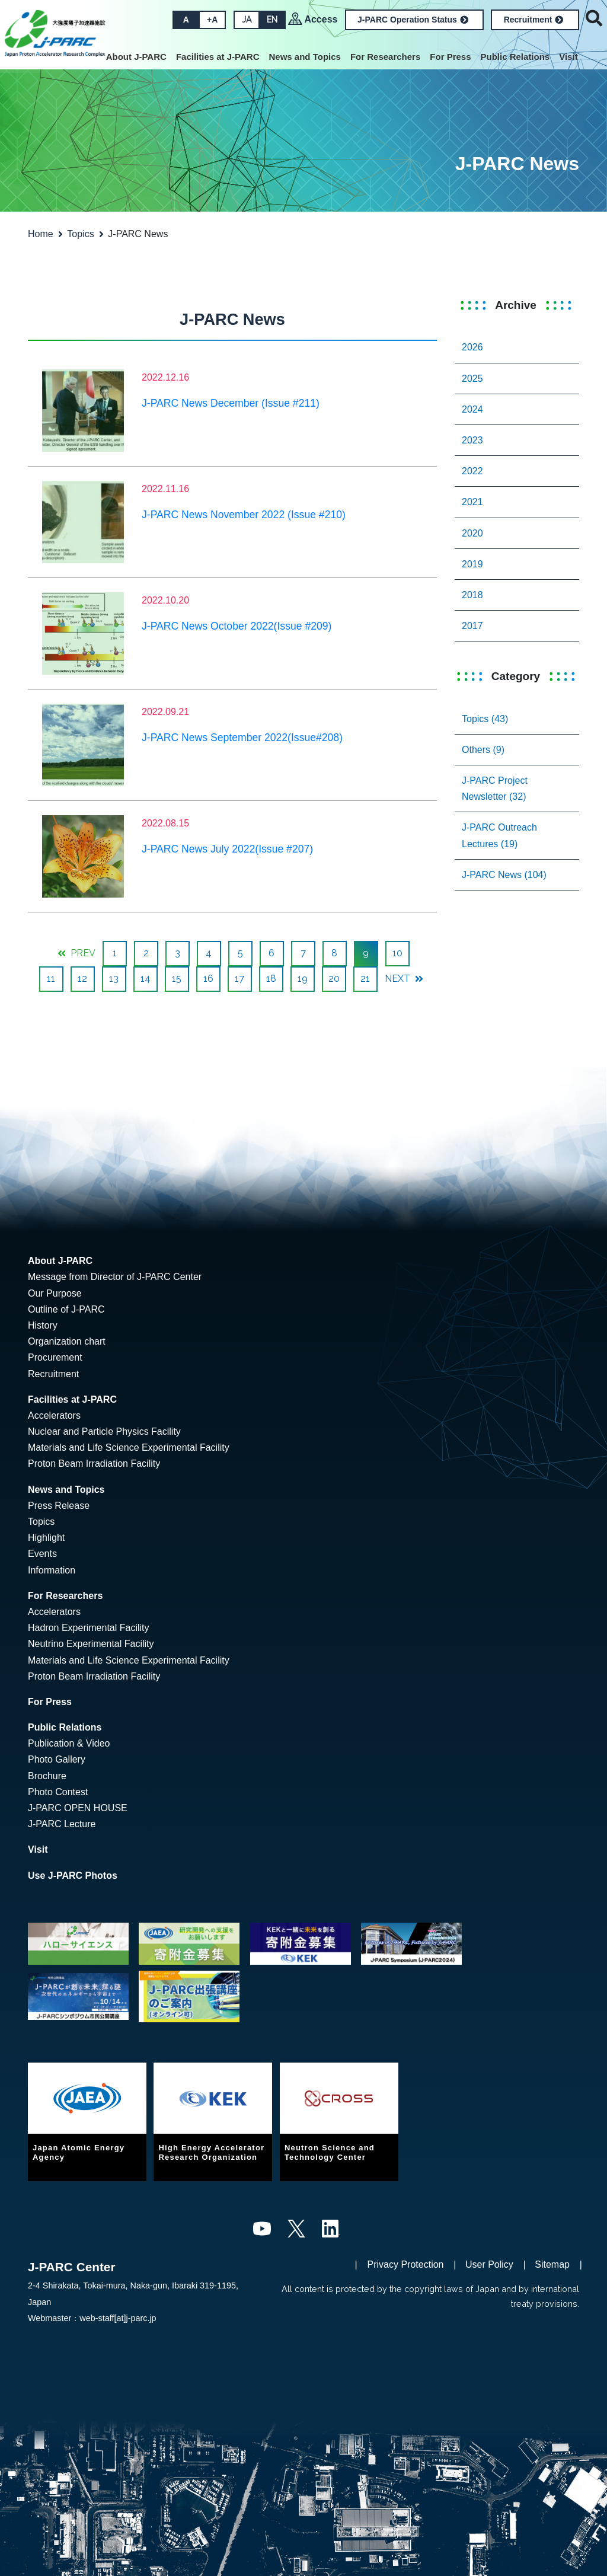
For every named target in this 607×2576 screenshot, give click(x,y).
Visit (568, 57)
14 (145, 978)
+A (212, 19)
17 (239, 978)
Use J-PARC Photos (72, 1875)
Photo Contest (58, 1792)
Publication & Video (69, 1743)
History (42, 1325)
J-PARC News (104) (504, 875)
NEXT (404, 978)
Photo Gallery (56, 1759)
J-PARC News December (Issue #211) (231, 403)
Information (51, 1570)
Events (42, 1554)
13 (114, 978)
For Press (450, 57)
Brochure (47, 1776)
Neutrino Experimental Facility (91, 1644)
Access (320, 19)
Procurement (55, 1357)
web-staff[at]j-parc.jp (117, 2318)
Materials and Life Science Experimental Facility (128, 1447)
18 (271, 978)
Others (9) (483, 750)
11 (51, 978)
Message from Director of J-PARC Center (115, 1277)
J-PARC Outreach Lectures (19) (499, 835)
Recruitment (534, 19)
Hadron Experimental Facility (88, 1628)
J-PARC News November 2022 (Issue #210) (244, 515)
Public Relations (515, 57)
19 (303, 978)
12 (82, 978)
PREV (76, 953)
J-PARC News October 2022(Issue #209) (236, 626)
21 (365, 978)
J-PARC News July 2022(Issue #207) (227, 849)
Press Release (59, 1506)
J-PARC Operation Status (412, 19)
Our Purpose (55, 1293)
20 (334, 978)
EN (272, 19)
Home (40, 234)
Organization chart (67, 1341)
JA (246, 19)
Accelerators (54, 1415)
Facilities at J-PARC (218, 57)
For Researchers (385, 57)
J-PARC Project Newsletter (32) (495, 788)
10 (397, 953)
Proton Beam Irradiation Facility (94, 1463)
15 (176, 978)
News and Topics (304, 57)
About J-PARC (136, 57)
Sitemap (552, 2264)
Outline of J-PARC (66, 1309)
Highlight (46, 1538)
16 (208, 978)
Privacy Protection (406, 2264)
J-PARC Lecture (61, 1824)
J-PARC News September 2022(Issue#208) (242, 737)
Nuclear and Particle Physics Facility (104, 1431)
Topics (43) (485, 719)
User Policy (489, 2264)
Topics (80, 234)
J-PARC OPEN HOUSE (77, 1808)
